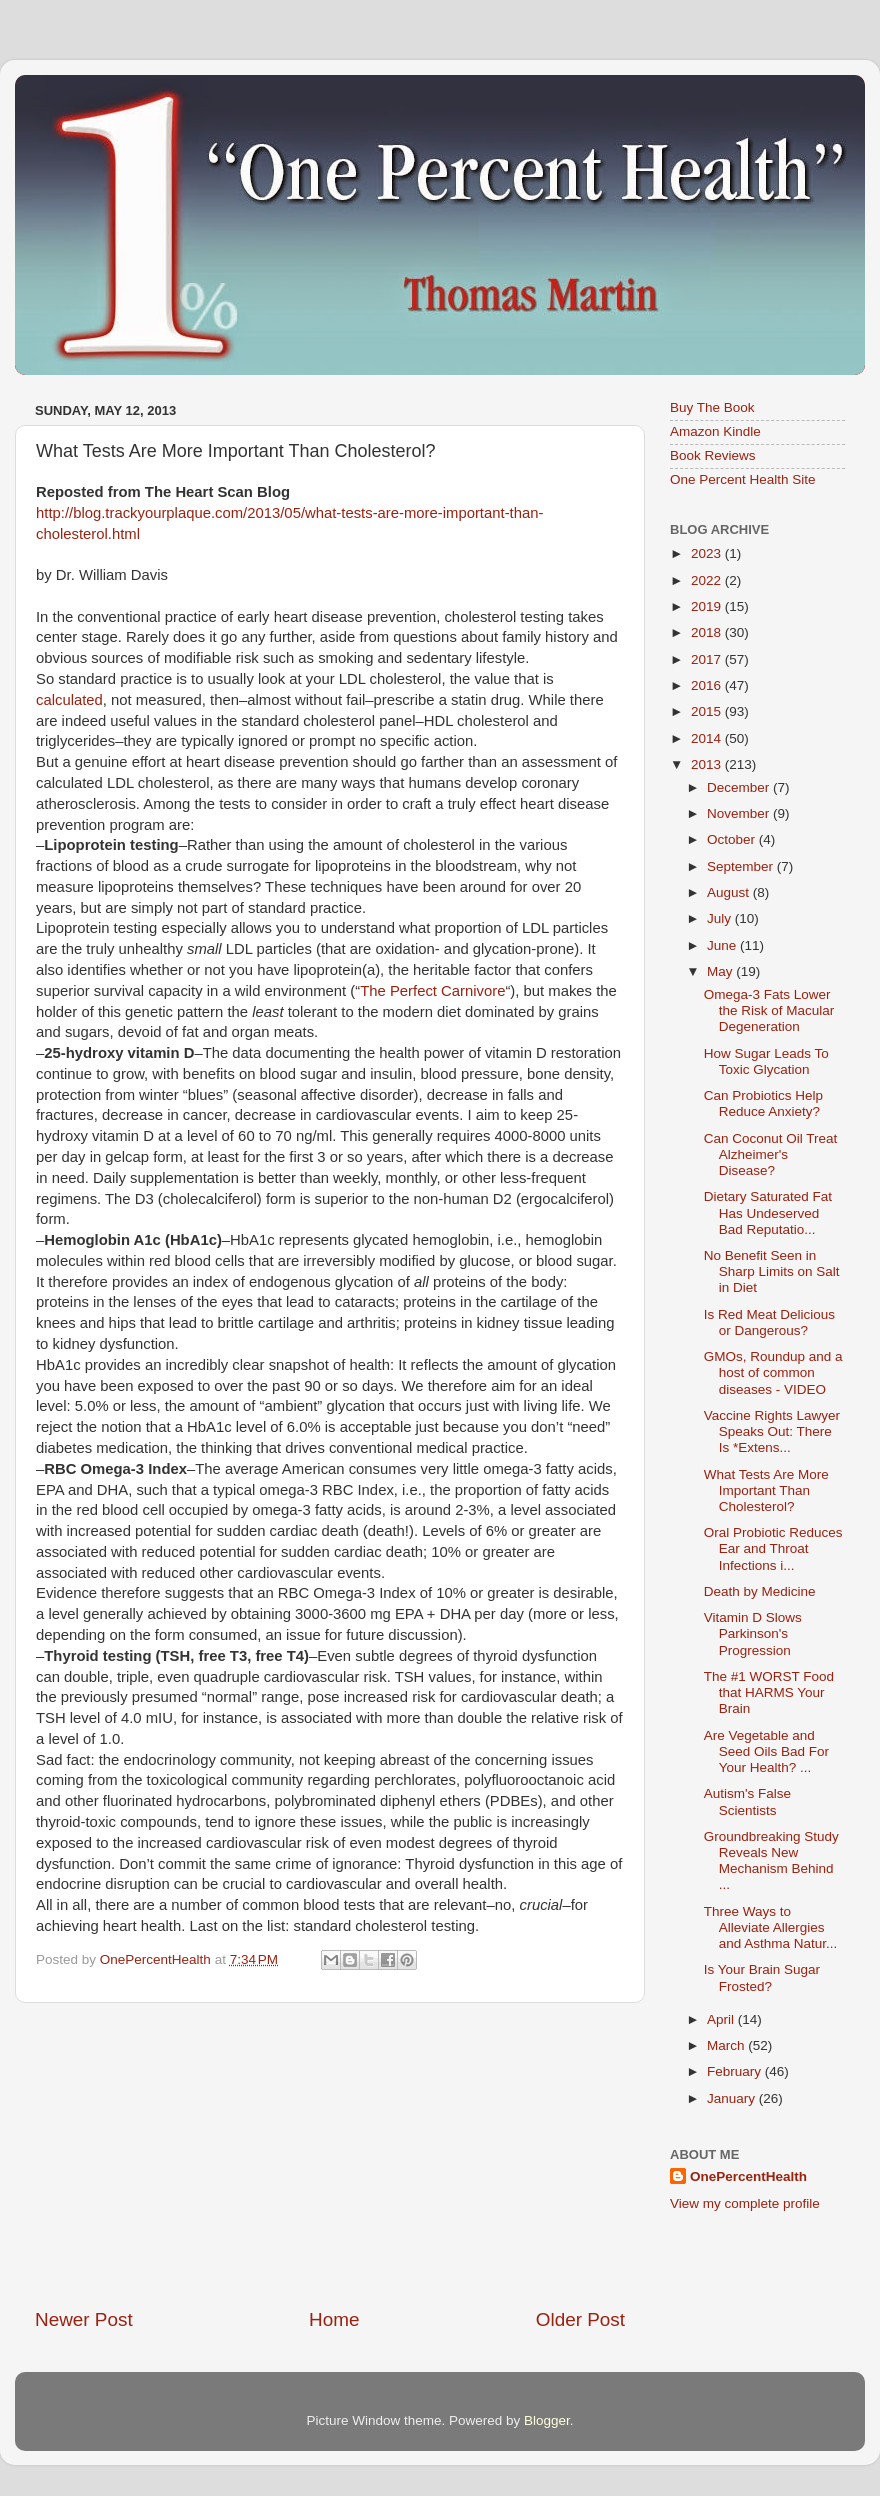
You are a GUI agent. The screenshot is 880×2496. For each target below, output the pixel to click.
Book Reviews (713, 455)
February (736, 2071)
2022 (708, 580)
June (723, 945)
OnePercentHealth (748, 2176)
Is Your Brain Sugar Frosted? (762, 1977)
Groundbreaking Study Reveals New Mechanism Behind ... (771, 1861)
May (721, 971)
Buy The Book (712, 407)
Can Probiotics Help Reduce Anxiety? (763, 1103)
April (722, 2019)
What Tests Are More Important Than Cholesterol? (766, 1490)
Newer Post (84, 2319)
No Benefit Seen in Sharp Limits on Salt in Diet (772, 1271)
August (730, 892)
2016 (708, 685)
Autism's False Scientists (747, 1801)
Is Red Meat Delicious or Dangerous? (769, 1322)
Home (334, 2319)
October (733, 839)
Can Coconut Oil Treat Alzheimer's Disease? (771, 1154)
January (733, 2098)
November (740, 813)
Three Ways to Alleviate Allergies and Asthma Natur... (771, 1927)
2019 (708, 606)
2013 (708, 764)
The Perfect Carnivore (432, 991)
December (740, 787)
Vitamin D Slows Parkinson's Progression (753, 1633)
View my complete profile (745, 2203)
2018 (708, 632)
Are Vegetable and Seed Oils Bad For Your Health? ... (766, 1751)
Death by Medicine (760, 1591)
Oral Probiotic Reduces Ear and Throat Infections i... (773, 1548)
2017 (708, 659)
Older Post (580, 2319)
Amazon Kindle (715, 431)
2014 (708, 738)
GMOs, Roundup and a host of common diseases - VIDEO (773, 1372)
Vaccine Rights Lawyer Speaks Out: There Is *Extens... (772, 1431)
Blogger (547, 2420)
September (742, 866)
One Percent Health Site (743, 479)
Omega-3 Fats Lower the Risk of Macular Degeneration (769, 1010)
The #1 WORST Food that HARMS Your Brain (769, 1692)
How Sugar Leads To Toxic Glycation (766, 1061)
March (727, 2045)
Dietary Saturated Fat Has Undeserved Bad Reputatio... (768, 1212)
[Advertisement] (330, 2155)
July (721, 918)
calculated (69, 700)
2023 (708, 553)
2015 (708, 711)
